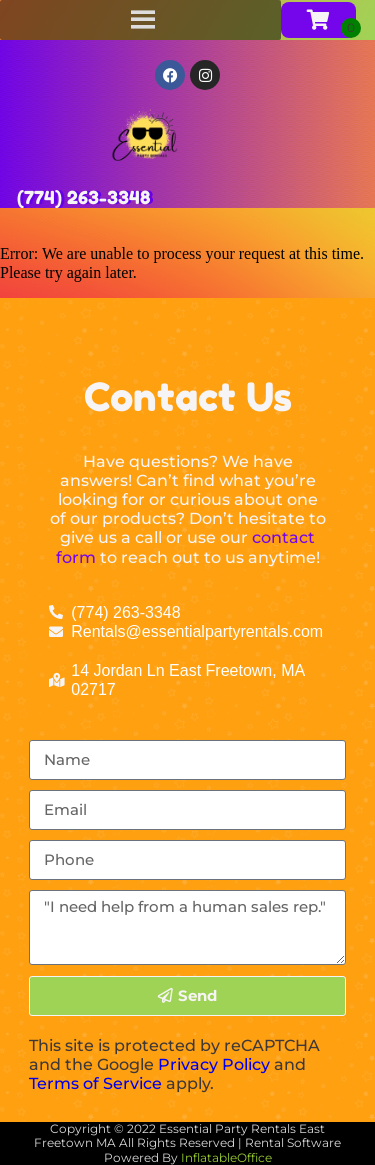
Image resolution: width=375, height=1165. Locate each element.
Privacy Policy (214, 1064)
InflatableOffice (226, 1157)
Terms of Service (95, 1083)
